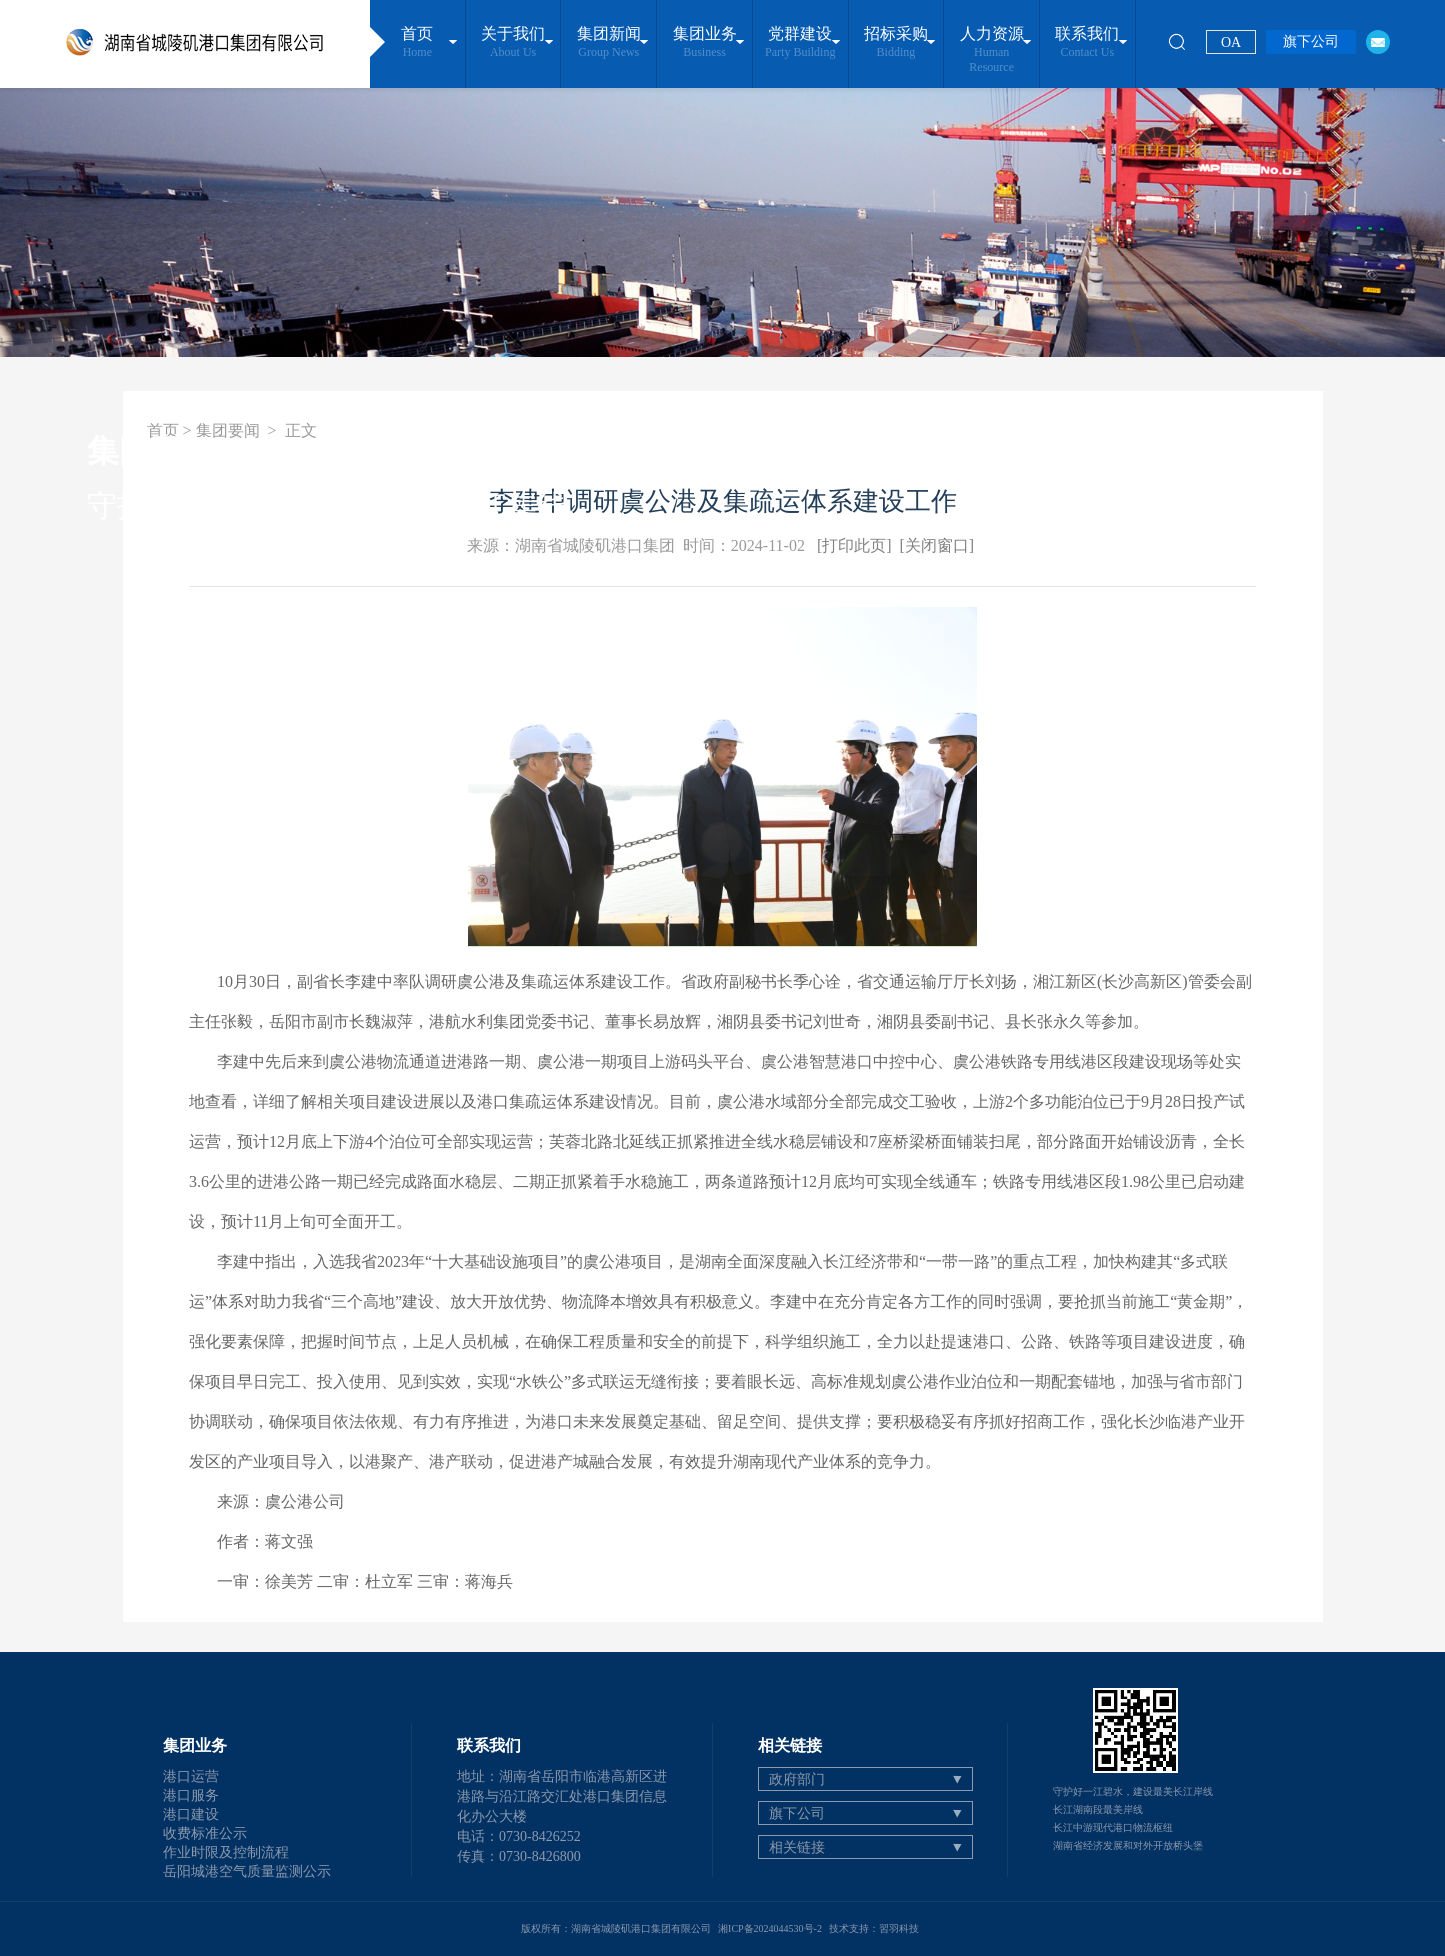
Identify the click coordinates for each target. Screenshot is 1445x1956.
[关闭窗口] (937, 545)
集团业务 (704, 42)
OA (1231, 42)
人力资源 (991, 50)
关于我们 (512, 42)
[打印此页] (854, 545)
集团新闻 (608, 42)
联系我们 (1087, 42)
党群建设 (800, 42)
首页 (417, 42)
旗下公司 (1311, 41)
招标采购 (895, 42)
